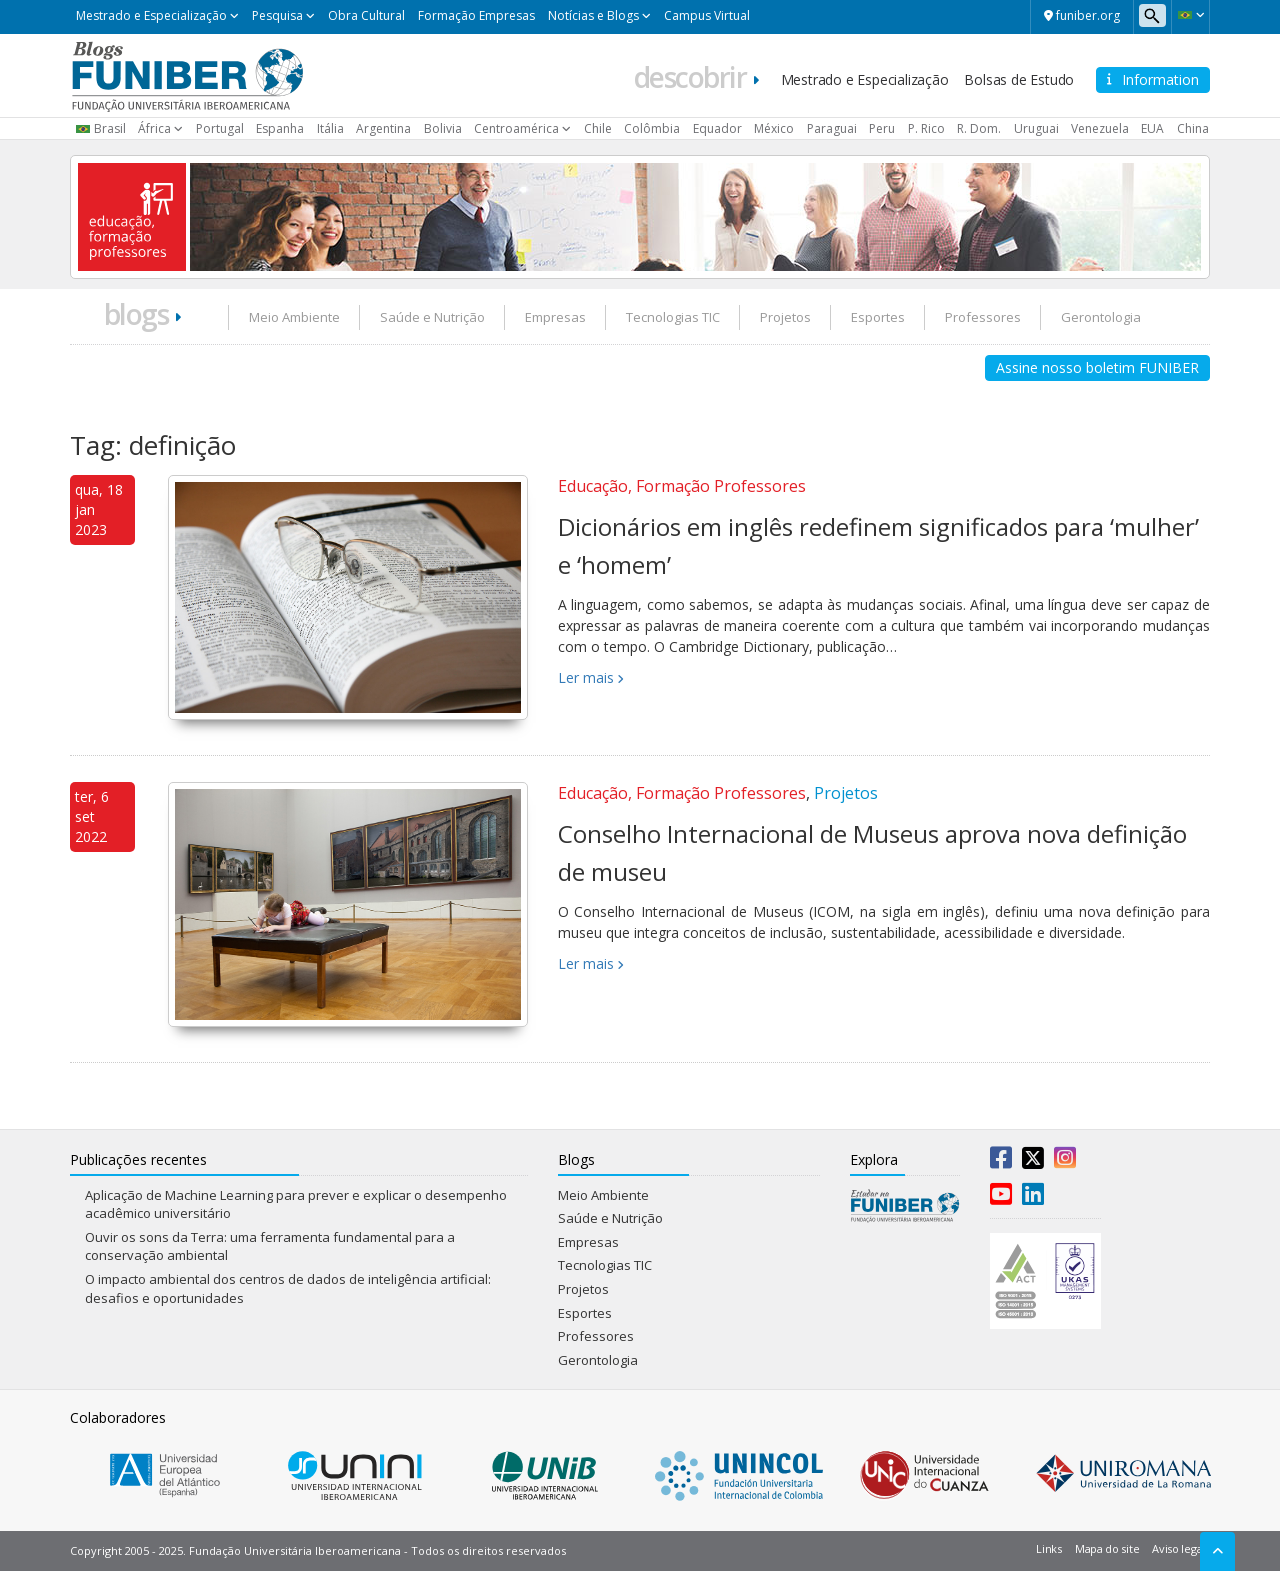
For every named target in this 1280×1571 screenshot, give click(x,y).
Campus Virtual (707, 15)
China (1193, 128)
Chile (598, 128)
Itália (330, 128)
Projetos (785, 317)
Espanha (280, 128)
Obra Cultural (366, 15)
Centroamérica (516, 128)
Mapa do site (1107, 1548)
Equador (717, 128)
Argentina (383, 128)
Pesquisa (277, 15)
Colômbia (652, 128)
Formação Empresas (476, 15)
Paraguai (832, 128)
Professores (983, 317)
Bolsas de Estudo (1019, 79)
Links (1049, 1548)
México (774, 128)
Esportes (878, 317)
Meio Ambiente (294, 317)
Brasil (110, 128)
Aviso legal (1178, 1548)
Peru (882, 128)
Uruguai (1036, 128)
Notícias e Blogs (593, 15)
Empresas (555, 317)
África (154, 128)
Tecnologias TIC (673, 317)
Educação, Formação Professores (682, 486)
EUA (1152, 128)
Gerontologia (1101, 317)
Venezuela (1100, 128)
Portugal (220, 128)
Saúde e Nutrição (432, 317)
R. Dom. (979, 128)
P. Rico (926, 128)
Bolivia (443, 128)
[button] (1190, 15)
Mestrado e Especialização (151, 15)
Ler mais (586, 677)
